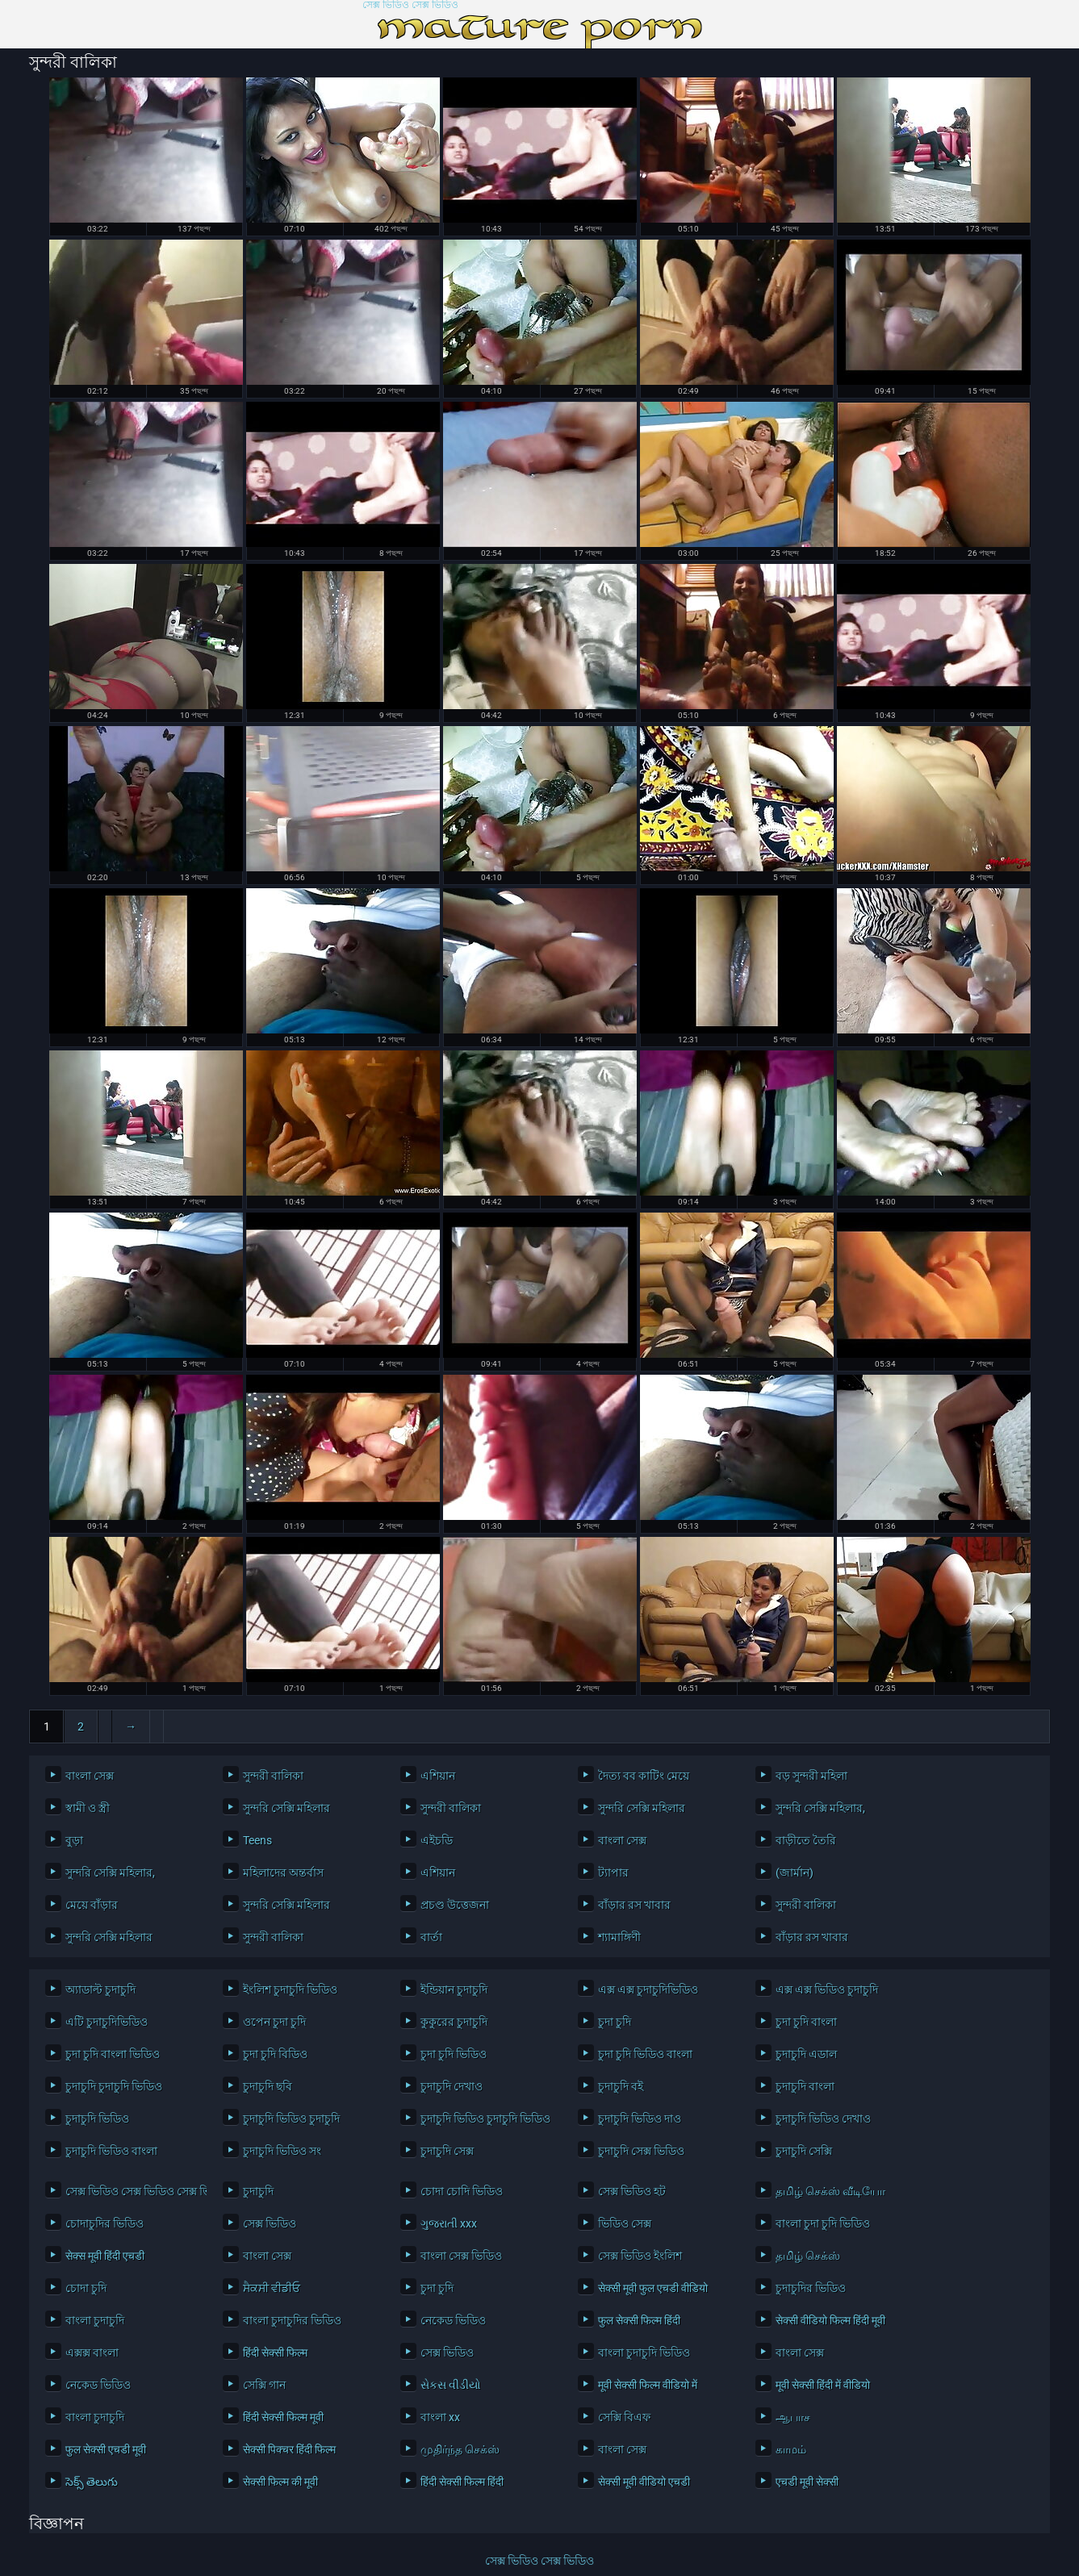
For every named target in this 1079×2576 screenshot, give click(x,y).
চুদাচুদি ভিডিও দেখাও (823, 2118)
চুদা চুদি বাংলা (806, 2021)
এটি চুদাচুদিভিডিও (106, 2021)
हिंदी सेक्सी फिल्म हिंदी (462, 2481)
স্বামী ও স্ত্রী (87, 1808)
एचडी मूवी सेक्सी (807, 2481)
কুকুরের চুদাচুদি (453, 2021)
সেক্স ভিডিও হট (632, 2191)
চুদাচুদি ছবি (267, 2086)
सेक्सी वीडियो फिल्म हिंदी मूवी (830, 2320)
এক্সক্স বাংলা (92, 2352)
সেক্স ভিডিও (269, 2223)
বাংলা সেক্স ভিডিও (461, 2255)
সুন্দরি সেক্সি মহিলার (286, 1808)
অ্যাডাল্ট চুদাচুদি (100, 1989)
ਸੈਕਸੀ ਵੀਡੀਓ (271, 2288)
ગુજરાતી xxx (448, 2223)
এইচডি (436, 1840)
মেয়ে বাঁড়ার (91, 1904)
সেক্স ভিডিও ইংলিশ (640, 2255)
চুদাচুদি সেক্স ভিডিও (641, 2150)
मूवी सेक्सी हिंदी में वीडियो (823, 2384)
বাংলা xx (440, 2417)
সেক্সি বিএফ (624, 2417)
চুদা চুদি (614, 2021)
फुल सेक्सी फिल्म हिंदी (639, 2320)
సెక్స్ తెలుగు (91, 2481)
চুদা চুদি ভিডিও (453, 2054)
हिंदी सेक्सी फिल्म (275, 2352)
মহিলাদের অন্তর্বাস (283, 1872)
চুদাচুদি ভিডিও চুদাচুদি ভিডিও (485, 2118)
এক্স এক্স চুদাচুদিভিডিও (648, 1989)
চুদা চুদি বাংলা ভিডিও (112, 2054)
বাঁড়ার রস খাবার (634, 1904)
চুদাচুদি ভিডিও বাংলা (111, 2150)
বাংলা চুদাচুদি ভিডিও (644, 2352)
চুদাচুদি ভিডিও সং (282, 2150)
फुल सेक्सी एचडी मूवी (105, 2449)
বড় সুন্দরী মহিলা (811, 1775)
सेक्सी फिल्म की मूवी (280, 2481)
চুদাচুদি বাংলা (805, 2086)
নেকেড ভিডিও (453, 2320)
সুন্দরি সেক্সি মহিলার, (820, 1808)
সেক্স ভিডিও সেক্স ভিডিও (410, 5)
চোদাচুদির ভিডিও (104, 2223)
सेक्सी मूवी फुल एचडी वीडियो (653, 2288)
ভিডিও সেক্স (624, 2223)
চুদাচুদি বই (620, 2086)
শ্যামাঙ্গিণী (619, 1937)
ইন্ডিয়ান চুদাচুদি (453, 1989)
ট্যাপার (613, 1872)
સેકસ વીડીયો (450, 2384)
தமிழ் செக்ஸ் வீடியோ (830, 2191)
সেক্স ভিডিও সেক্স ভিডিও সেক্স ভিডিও (132, 2191)
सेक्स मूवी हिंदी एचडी (104, 2255)
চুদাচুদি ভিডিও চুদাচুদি (291, 2118)
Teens (257, 1840)
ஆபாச (793, 2417)
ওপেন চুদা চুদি (274, 2021)
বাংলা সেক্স (89, 1775)
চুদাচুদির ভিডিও (811, 2288)
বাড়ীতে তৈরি (806, 1840)
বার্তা (431, 1937)
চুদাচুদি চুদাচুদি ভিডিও (113, 2086)
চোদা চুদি (86, 2288)
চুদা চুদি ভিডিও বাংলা (645, 2054)
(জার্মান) (794, 1872)
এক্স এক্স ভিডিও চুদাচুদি (827, 1989)
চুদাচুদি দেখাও (451, 2086)
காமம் (791, 2449)
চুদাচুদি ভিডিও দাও (639, 2118)
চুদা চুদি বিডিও (275, 2054)
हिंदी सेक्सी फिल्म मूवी (283, 2417)
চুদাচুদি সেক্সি (804, 2150)
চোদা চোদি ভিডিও (461, 2191)
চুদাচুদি (258, 2191)
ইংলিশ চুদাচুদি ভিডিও (290, 1989)
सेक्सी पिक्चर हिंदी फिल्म (289, 2449)
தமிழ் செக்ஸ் (808, 2255)
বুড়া (74, 1840)
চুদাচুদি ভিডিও (97, 2118)
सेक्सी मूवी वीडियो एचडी (644, 2481)
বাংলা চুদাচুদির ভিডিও (292, 2320)
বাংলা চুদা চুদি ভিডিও (823, 2223)
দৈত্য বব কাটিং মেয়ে (643, 1775)
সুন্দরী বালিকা (273, 1775)
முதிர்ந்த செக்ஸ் (460, 2449)
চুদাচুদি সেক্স (447, 2150)
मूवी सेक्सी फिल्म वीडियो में (647, 2384)
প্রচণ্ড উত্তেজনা (454, 1904)
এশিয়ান (437, 1775)
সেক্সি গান (264, 2384)
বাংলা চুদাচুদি (94, 2320)
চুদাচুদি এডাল (806, 2054)
